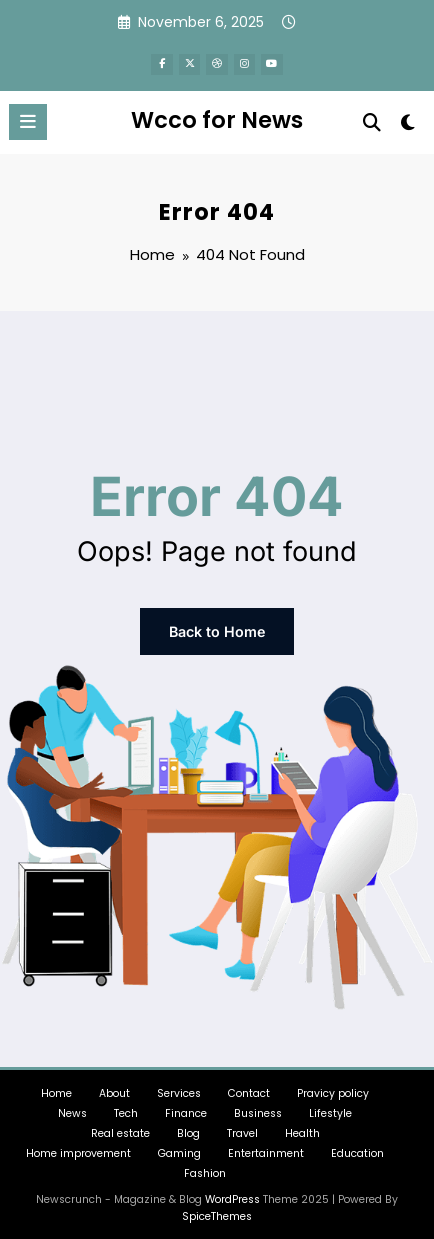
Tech (126, 1106)
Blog (188, 1126)
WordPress (232, 1192)
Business (258, 1106)
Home (56, 1086)
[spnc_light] (408, 123)
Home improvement (78, 1146)
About (114, 1086)
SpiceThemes (217, 1209)
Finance (186, 1106)
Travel (242, 1126)
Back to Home (217, 626)
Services (179, 1086)
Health (302, 1126)
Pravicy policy (333, 1086)
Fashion (205, 1166)
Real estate (120, 1126)
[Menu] (28, 118)
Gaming (179, 1146)
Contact (249, 1086)
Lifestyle (330, 1106)
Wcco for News (217, 116)
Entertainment (266, 1146)
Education (357, 1146)
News (72, 1106)
